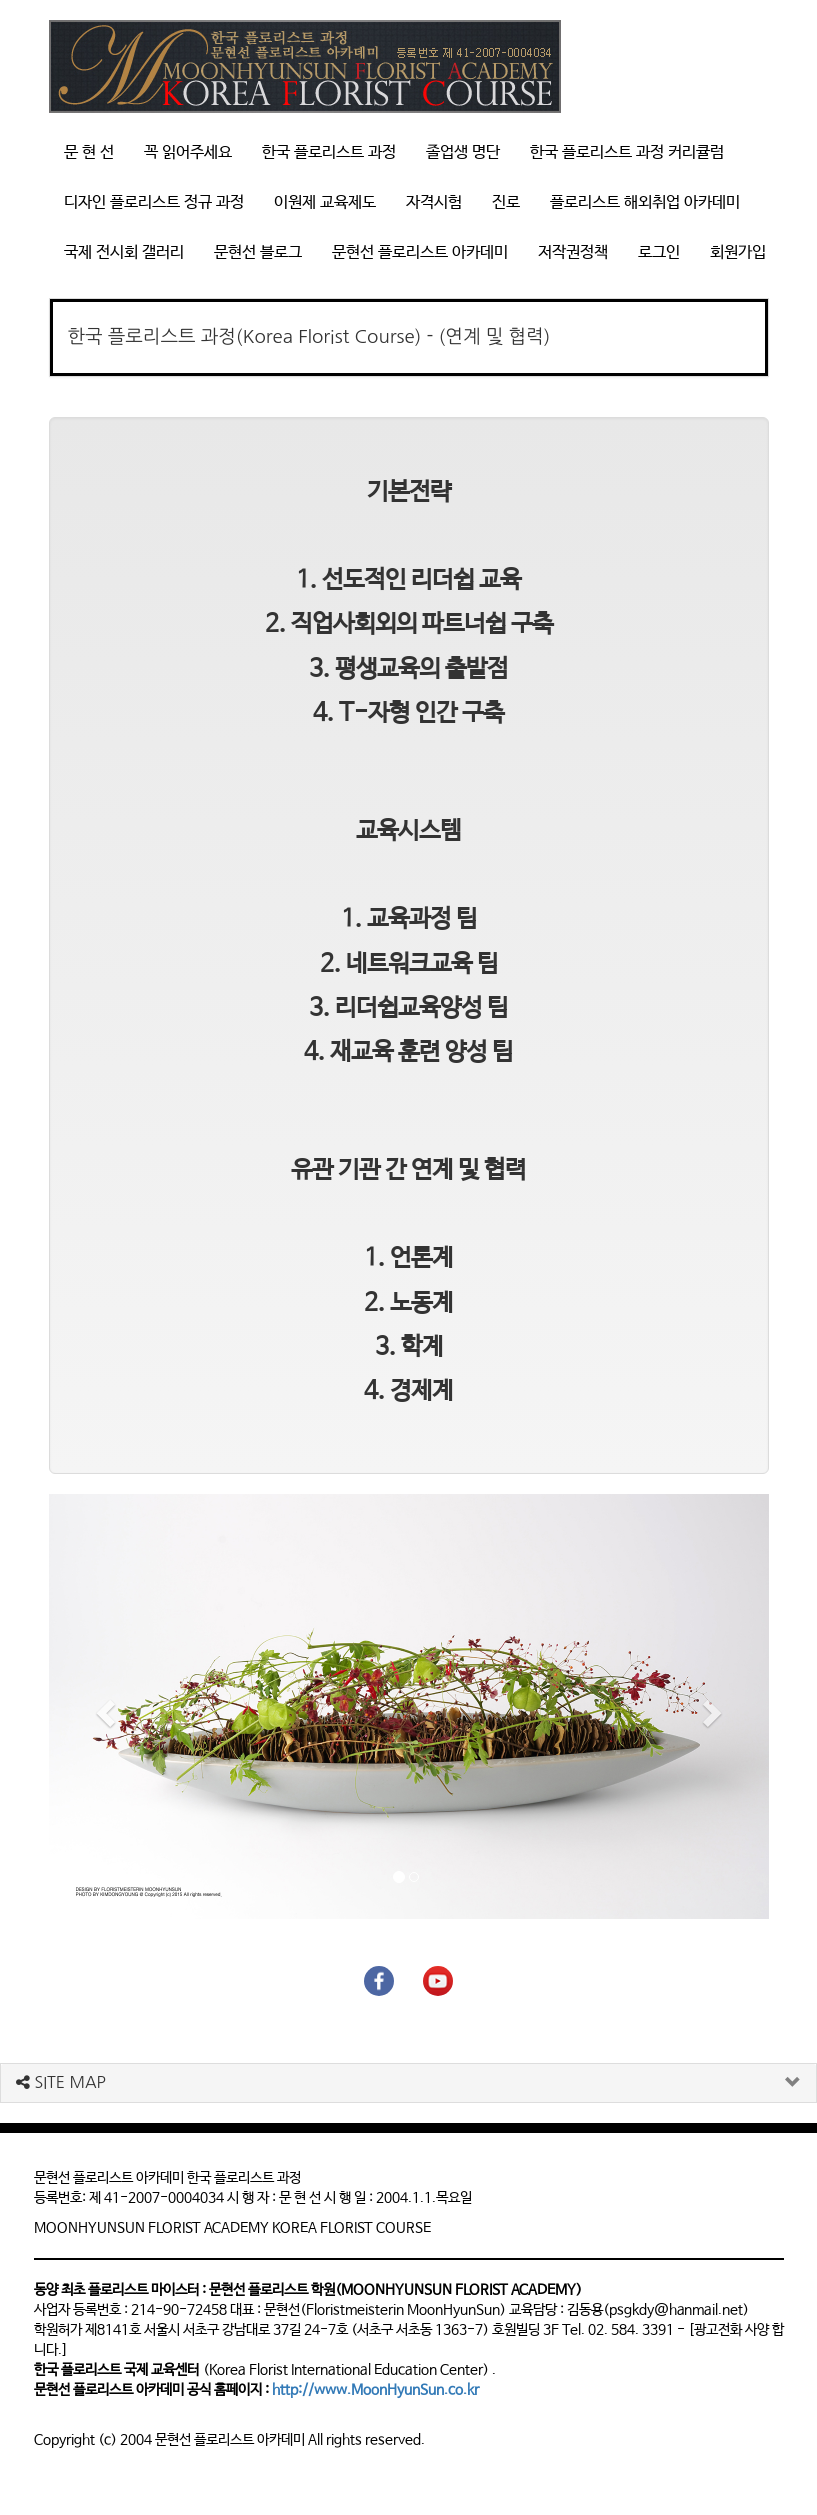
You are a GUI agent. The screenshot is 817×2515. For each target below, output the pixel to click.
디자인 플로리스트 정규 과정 (154, 202)
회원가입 (738, 252)
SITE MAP (61, 2082)
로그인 (659, 252)
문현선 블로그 (258, 252)
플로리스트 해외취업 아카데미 (645, 202)
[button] (103, 1706)
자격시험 (434, 202)
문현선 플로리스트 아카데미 (420, 252)
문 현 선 (89, 152)
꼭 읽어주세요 (188, 152)
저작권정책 (573, 252)
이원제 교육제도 (325, 202)
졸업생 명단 (463, 152)
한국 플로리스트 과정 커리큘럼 (627, 152)
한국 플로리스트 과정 (329, 152)
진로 (506, 202)
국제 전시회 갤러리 (124, 252)
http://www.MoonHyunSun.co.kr (375, 2390)
